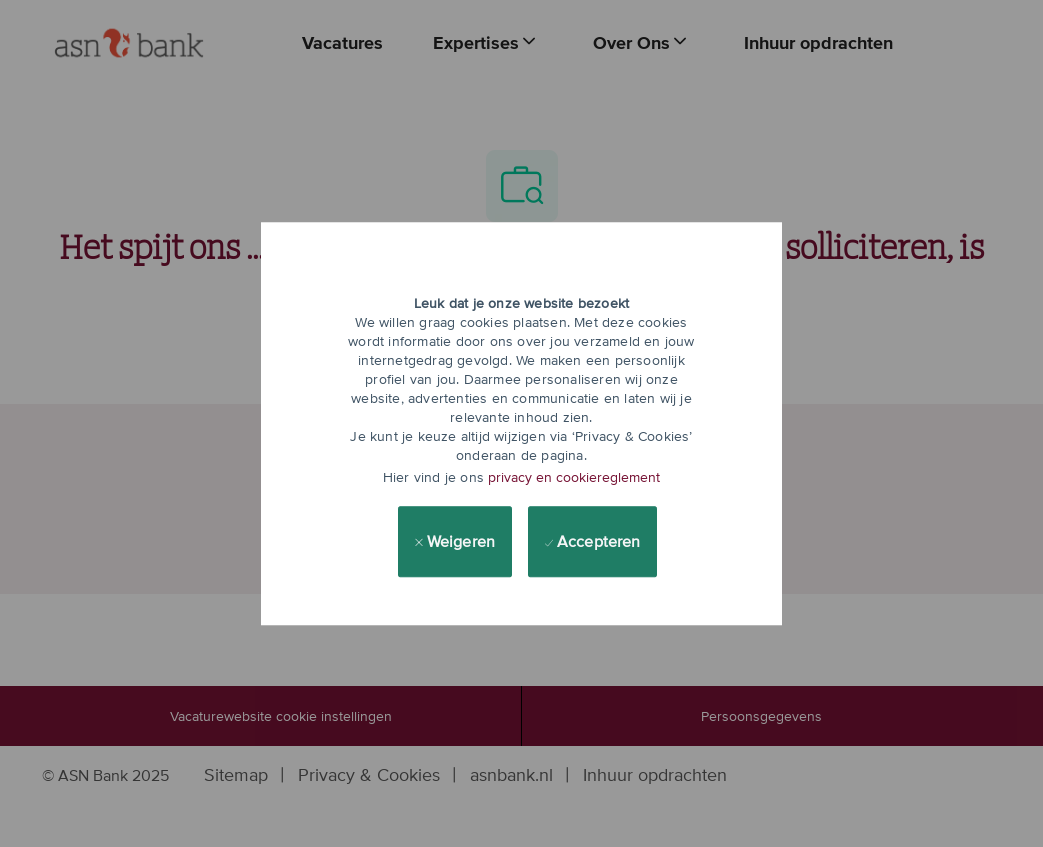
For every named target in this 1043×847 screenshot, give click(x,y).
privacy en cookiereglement (574, 477)
